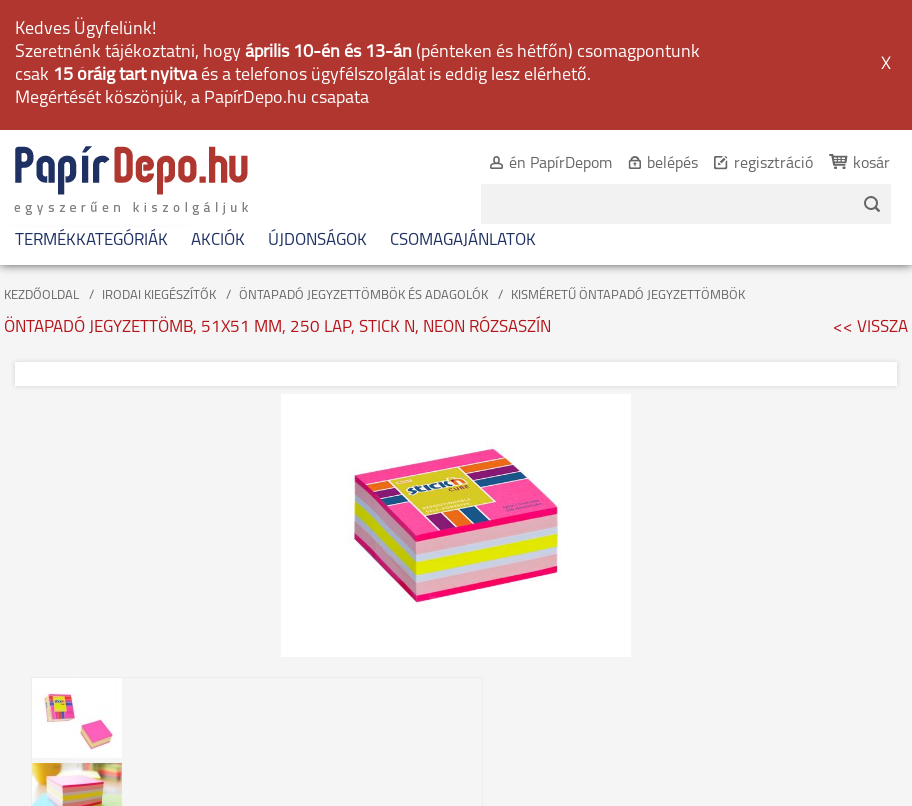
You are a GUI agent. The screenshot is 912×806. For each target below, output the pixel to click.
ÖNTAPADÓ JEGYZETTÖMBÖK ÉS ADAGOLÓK (363, 295)
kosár (871, 164)
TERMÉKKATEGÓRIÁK (91, 240)
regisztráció (773, 164)
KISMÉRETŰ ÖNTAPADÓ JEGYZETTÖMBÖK (628, 295)
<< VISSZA (870, 327)
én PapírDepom (560, 164)
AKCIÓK (218, 240)
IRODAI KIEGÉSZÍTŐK (159, 295)
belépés (672, 164)
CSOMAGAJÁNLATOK (463, 240)
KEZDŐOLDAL (41, 295)
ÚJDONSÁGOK (317, 240)
